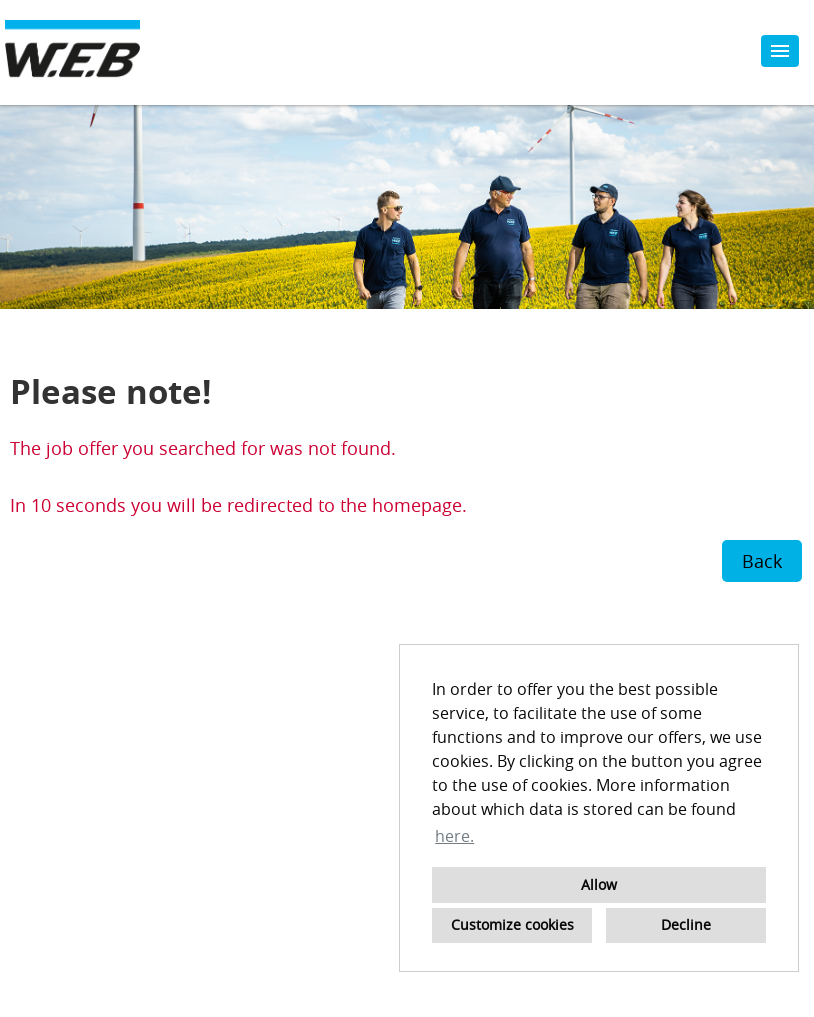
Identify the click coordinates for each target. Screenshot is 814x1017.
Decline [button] (686, 924)
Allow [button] (599, 884)
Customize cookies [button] (512, 924)
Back (762, 561)
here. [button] (454, 836)
